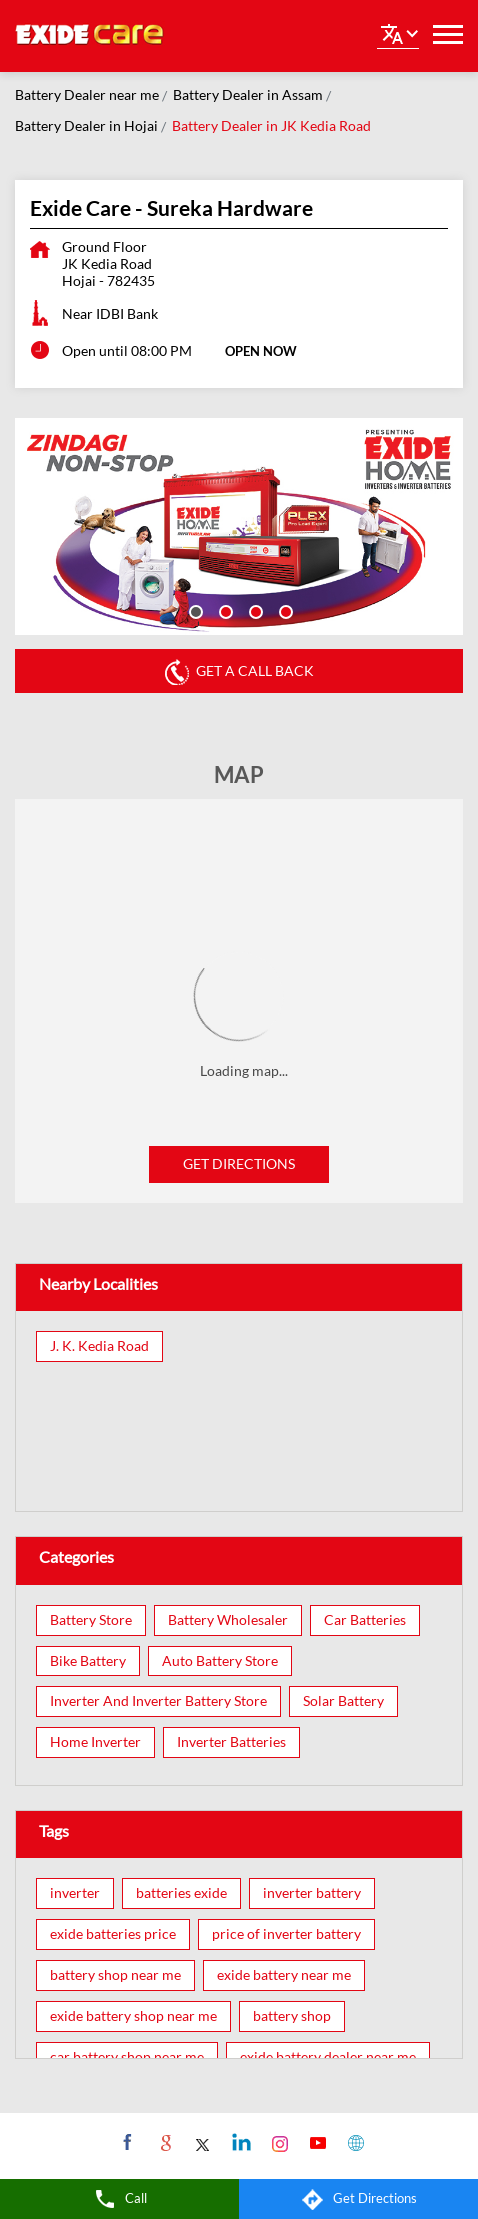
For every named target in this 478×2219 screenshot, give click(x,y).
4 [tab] (284, 610)
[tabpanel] (239, 526)
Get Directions (239, 1163)
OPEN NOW (261, 351)
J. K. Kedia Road (99, 1346)
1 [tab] (194, 610)
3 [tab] (254, 610)
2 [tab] (224, 610)
